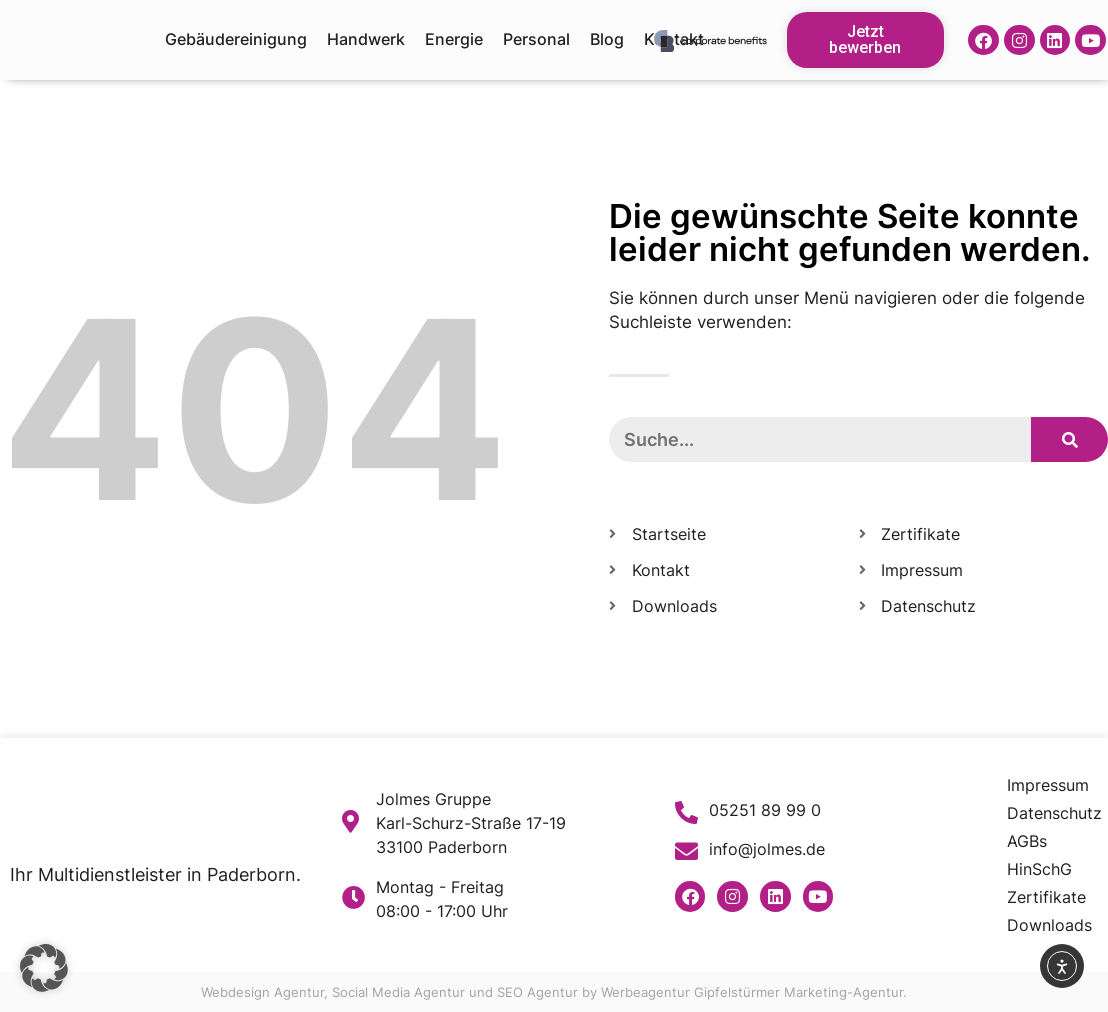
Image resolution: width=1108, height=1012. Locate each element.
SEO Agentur (537, 992)
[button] (44, 968)
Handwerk (366, 39)
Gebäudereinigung (236, 39)
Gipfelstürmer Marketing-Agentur (798, 992)
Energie (454, 39)
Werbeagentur (645, 992)
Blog (607, 39)
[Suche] (1069, 439)
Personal (536, 39)
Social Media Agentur (398, 992)
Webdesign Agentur (262, 992)
